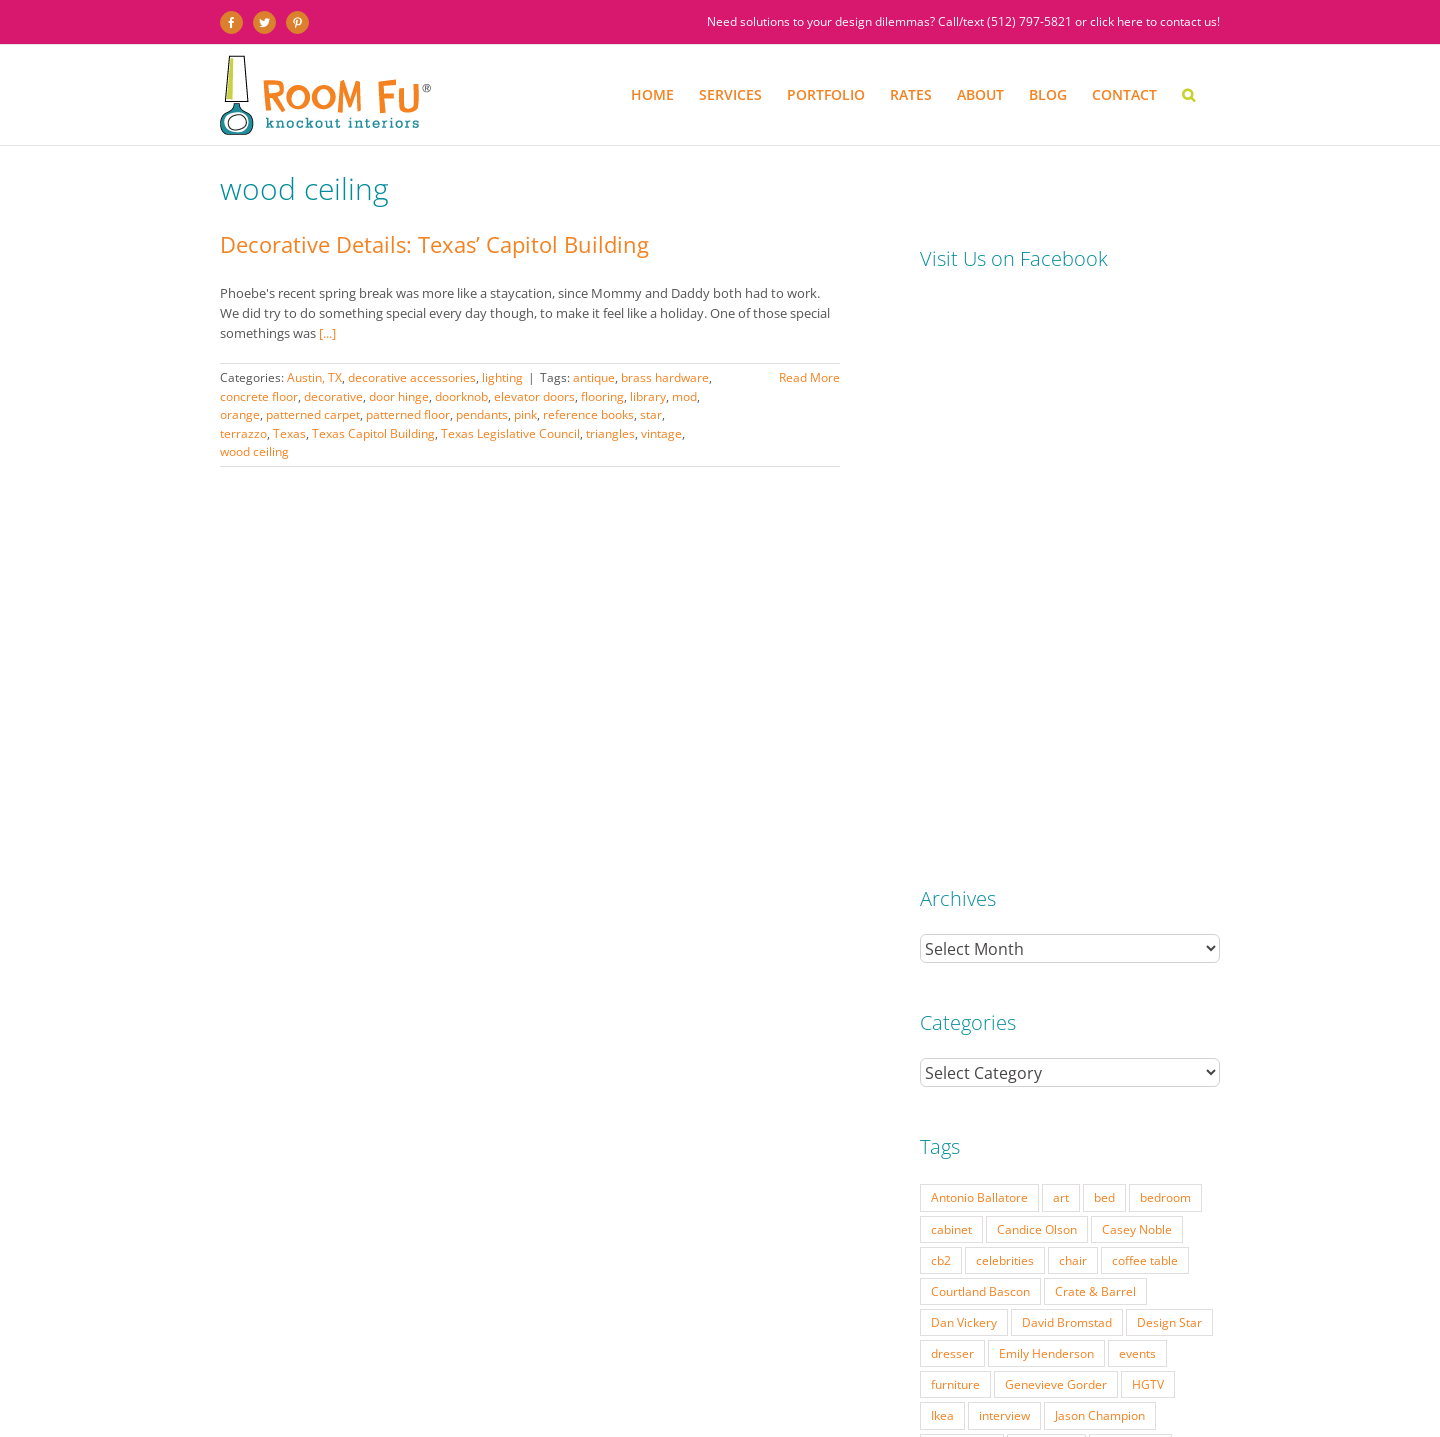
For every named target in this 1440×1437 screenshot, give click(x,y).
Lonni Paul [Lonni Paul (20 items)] (1046, 882)
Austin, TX (314, 377)
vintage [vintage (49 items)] (1132, 1037)
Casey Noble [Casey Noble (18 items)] (1137, 664)
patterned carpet (313, 414)
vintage (661, 433)
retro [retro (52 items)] (945, 975)
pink (525, 414)
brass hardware (665, 377)
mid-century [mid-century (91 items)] (1079, 913)
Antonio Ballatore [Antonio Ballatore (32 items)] (979, 632)
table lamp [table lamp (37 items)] (1088, 1006)
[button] (1188, 95)
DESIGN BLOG (891, 1394)
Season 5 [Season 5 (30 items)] (1009, 975)
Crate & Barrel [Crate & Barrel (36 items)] (1095, 726)
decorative (333, 396)
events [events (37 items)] (1137, 788)
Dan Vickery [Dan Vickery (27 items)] (964, 757)
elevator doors (534, 396)
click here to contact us (1153, 21)
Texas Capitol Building (373, 433)
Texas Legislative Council (510, 433)
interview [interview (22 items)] (1004, 850)
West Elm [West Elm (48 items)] (957, 1068)
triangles (610, 433)
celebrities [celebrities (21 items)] (1005, 695)
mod (684, 396)
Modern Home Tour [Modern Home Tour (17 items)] (986, 944)
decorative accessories (412, 377)
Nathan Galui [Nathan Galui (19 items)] (1102, 944)
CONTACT (960, 1394)
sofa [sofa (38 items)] (1022, 1006)
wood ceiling (254, 451)
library (648, 396)
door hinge (399, 396)
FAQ (701, 1394)
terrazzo (243, 433)
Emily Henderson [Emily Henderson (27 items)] (1046, 788)
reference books (588, 414)
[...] (327, 333)
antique (594, 377)
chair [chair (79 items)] (1073, 695)
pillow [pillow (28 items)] (1180, 944)
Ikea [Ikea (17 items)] (942, 850)
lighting (502, 377)
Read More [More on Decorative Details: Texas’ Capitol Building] (809, 377)
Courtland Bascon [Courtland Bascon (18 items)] (980, 726)
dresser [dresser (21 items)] (952, 788)
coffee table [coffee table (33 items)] (1145, 695)
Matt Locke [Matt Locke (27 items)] (1130, 882)
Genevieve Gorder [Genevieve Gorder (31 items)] (1056, 819)
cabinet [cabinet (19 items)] (951, 664)
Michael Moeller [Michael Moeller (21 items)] (976, 913)
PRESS (663, 1394)
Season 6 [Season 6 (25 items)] (1085, 975)
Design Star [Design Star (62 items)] (1169, 757)
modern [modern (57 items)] (1160, 913)
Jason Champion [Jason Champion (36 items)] (1100, 850)
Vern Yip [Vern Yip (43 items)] (1064, 1037)
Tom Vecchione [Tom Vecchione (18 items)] (973, 1037)
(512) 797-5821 (1029, 21)
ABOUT (741, 1394)
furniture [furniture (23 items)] (955, 819)
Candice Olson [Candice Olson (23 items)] (1037, 664)
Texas (289, 433)
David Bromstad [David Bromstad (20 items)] (1067, 757)
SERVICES (318, 1394)
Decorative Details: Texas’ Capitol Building (434, 244)
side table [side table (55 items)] (958, 1006)
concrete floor (259, 396)
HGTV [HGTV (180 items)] (1148, 819)
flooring (602, 396)
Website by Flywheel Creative (548, 1409)
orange (240, 414)
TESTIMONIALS (808, 1394)
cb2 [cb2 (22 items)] (941, 695)
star (651, 414)
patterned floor (408, 414)
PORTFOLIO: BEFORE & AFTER (427, 1394)
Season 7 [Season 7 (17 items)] (1161, 975)
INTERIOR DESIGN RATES (574, 1394)
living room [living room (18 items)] (962, 882)
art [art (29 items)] (1061, 632)
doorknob (461, 396)
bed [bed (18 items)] (1104, 632)
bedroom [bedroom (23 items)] (1165, 632)
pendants (482, 414)
